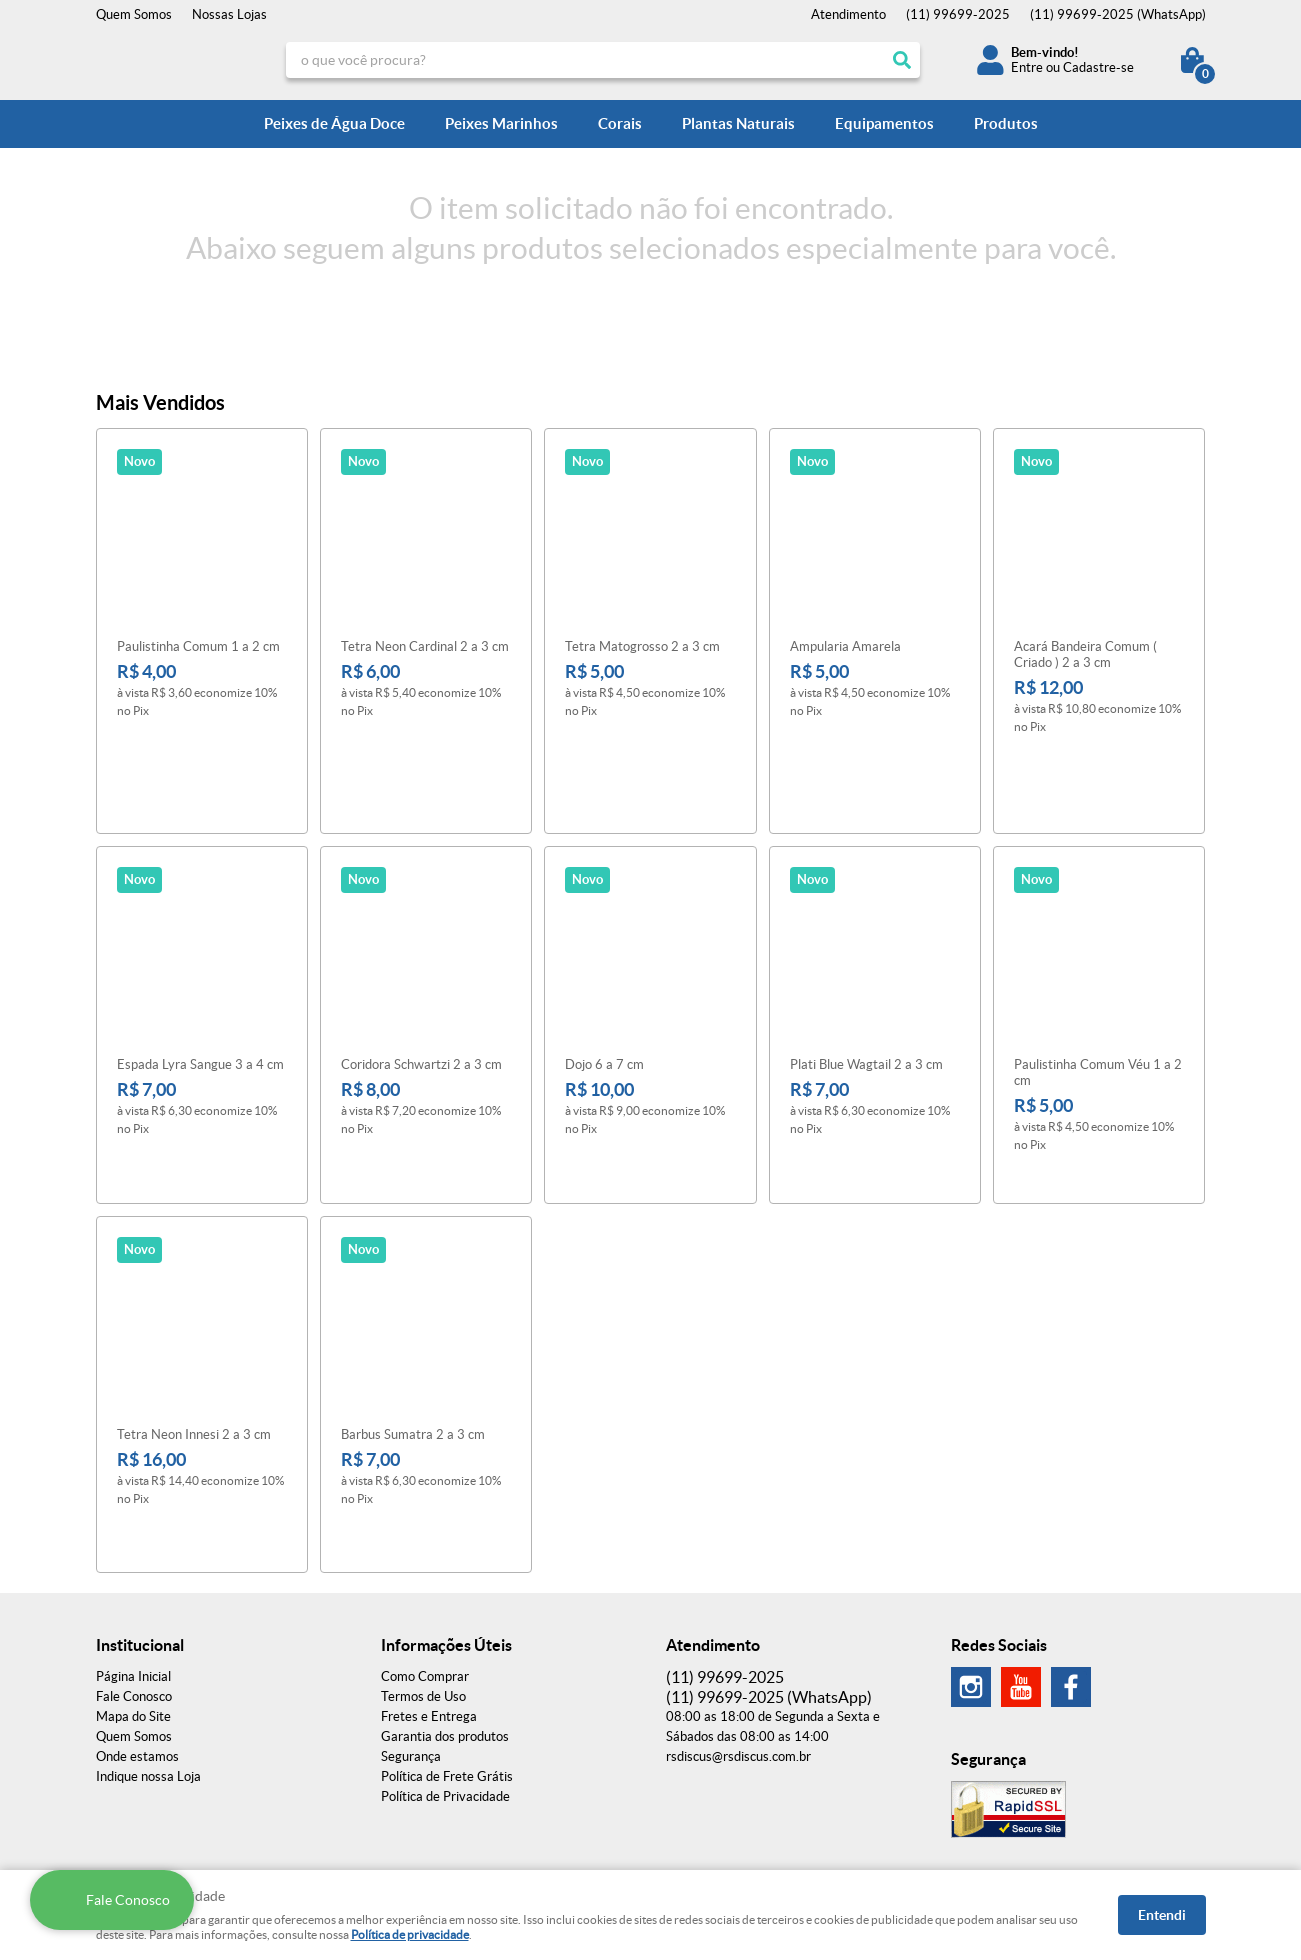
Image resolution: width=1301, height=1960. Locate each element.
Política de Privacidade (445, 1647)
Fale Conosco (134, 1547)
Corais (620, 123)
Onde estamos (137, 1607)
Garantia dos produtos (445, 1587)
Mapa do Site (133, 1567)
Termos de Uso (423, 1547)
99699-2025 (958, 14)
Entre (1027, 67)
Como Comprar (425, 1527)
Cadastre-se (1098, 67)
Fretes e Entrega (429, 1567)
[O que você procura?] (902, 60)
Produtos (1006, 123)
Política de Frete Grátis (447, 1627)
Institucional (140, 1496)
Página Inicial (133, 1527)
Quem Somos (134, 14)
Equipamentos (884, 123)
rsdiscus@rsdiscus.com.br (738, 1607)
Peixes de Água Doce (334, 123)
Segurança (411, 1607)
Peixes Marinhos (501, 123)
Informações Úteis (446, 1496)
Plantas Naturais (738, 123)
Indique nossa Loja (148, 1627)
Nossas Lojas (229, 14)
